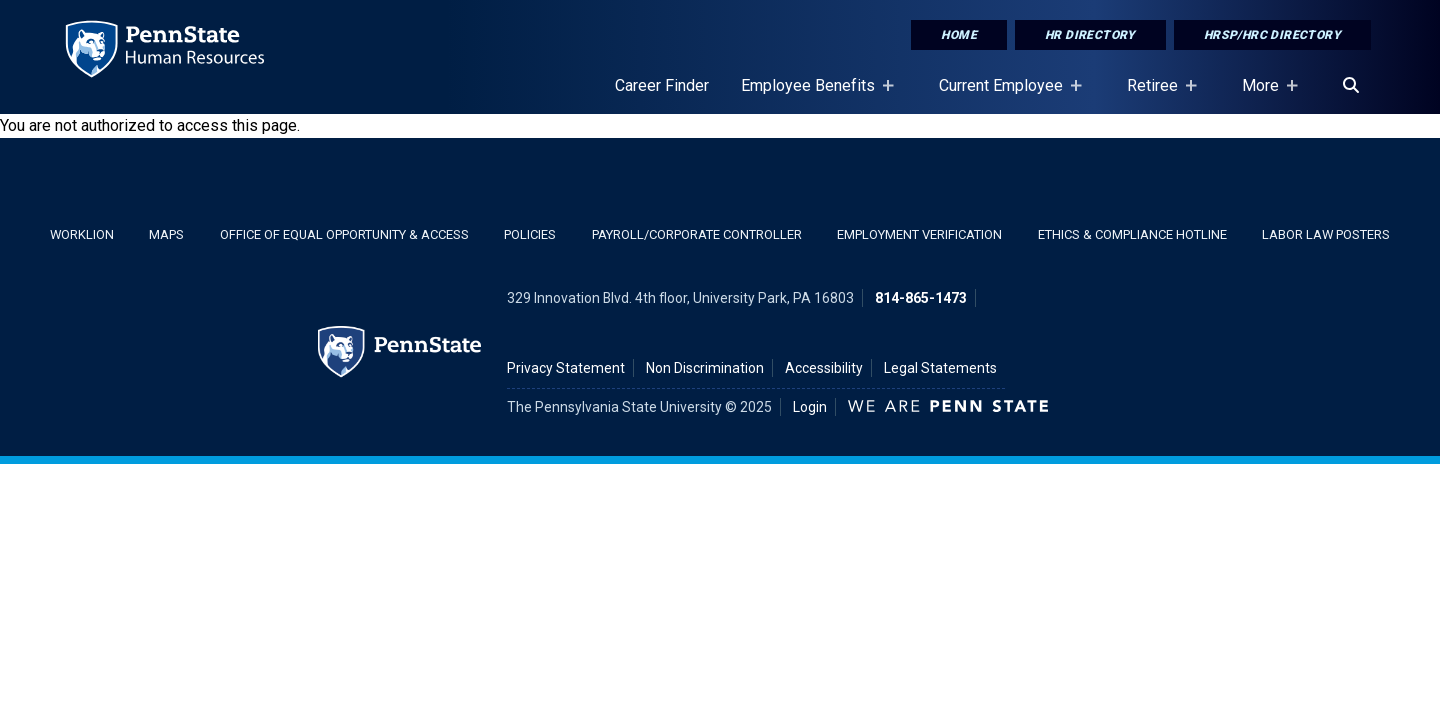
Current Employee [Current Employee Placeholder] (1005, 95)
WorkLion (82, 234)
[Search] (1351, 86)
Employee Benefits (812, 95)
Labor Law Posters (1326, 234)
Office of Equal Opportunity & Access (344, 234)
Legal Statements (940, 368)
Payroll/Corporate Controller (697, 234)
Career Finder (662, 85)
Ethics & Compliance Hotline (1132, 234)
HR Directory (1090, 35)
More (1264, 95)
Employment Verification (919, 234)
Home (959, 35)
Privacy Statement (566, 368)
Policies (530, 234)
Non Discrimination (705, 368)
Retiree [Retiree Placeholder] (1156, 95)
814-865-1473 (921, 298)
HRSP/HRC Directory (1272, 35)
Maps (166, 234)
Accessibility (824, 368)
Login (810, 407)
